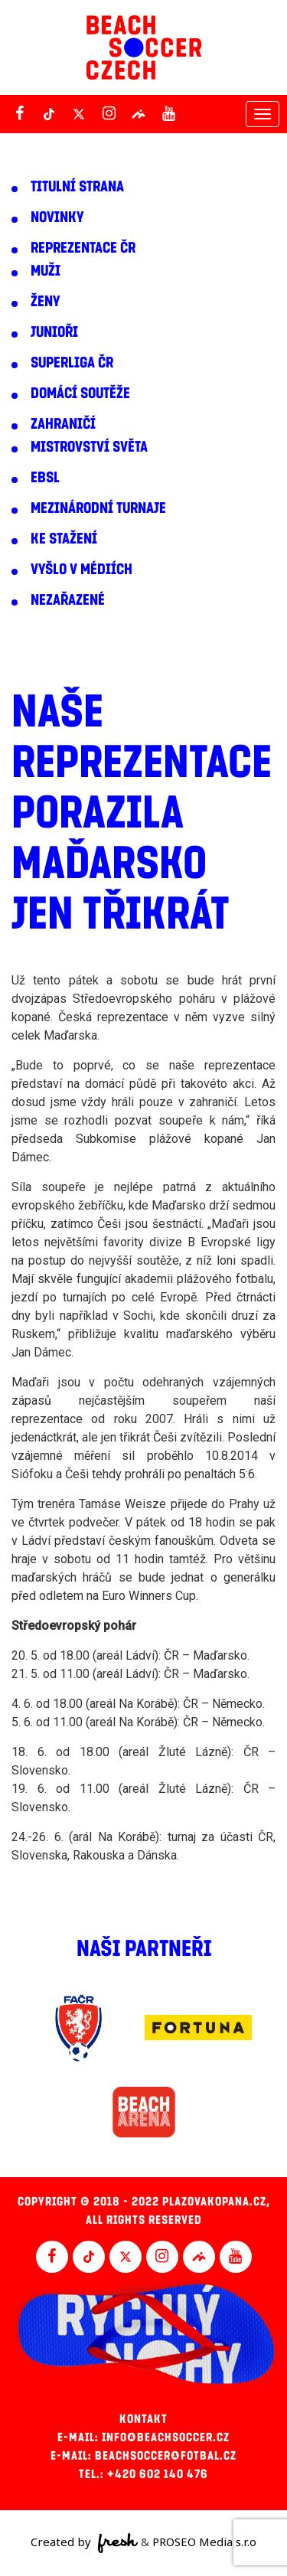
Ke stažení (64, 539)
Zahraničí (63, 424)
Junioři (54, 332)
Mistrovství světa (89, 447)
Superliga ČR (72, 363)
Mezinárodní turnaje (98, 508)
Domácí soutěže (80, 393)
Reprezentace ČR (83, 248)
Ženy (45, 301)
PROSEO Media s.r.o (204, 2541)
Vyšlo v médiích (81, 569)
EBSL (45, 477)
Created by (85, 2543)
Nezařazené (68, 600)
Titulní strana (77, 186)
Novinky (57, 217)
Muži (45, 271)
